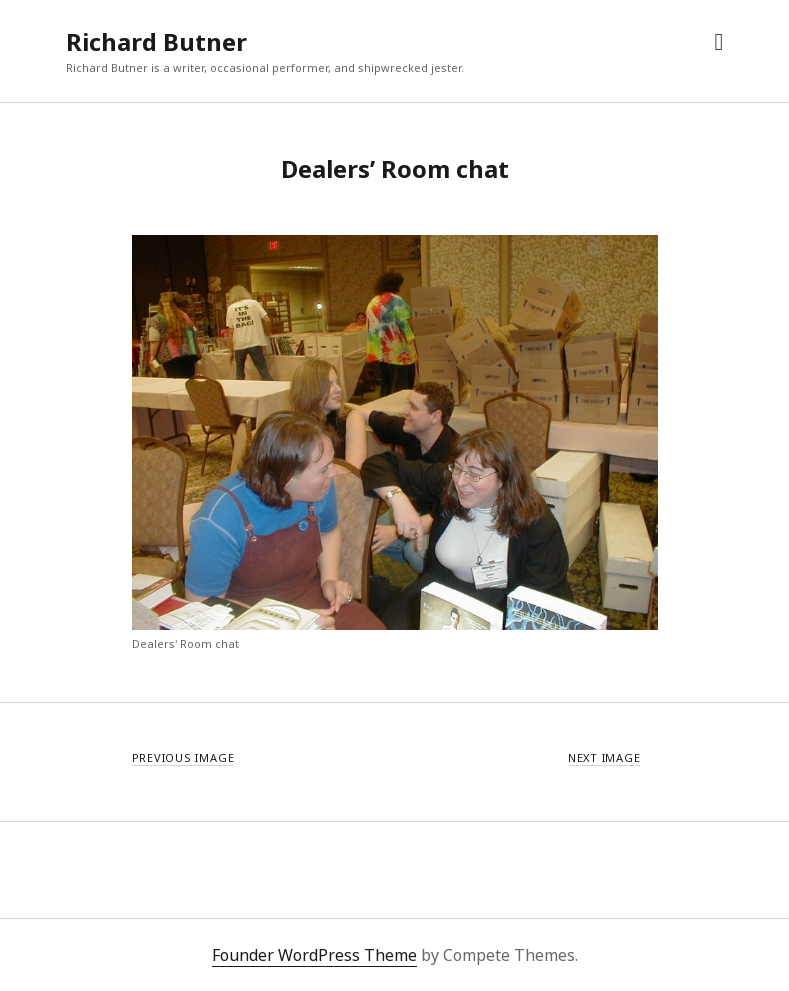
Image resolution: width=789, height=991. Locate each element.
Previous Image (183, 757)
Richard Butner (156, 41)
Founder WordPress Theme (314, 955)
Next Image (604, 757)
